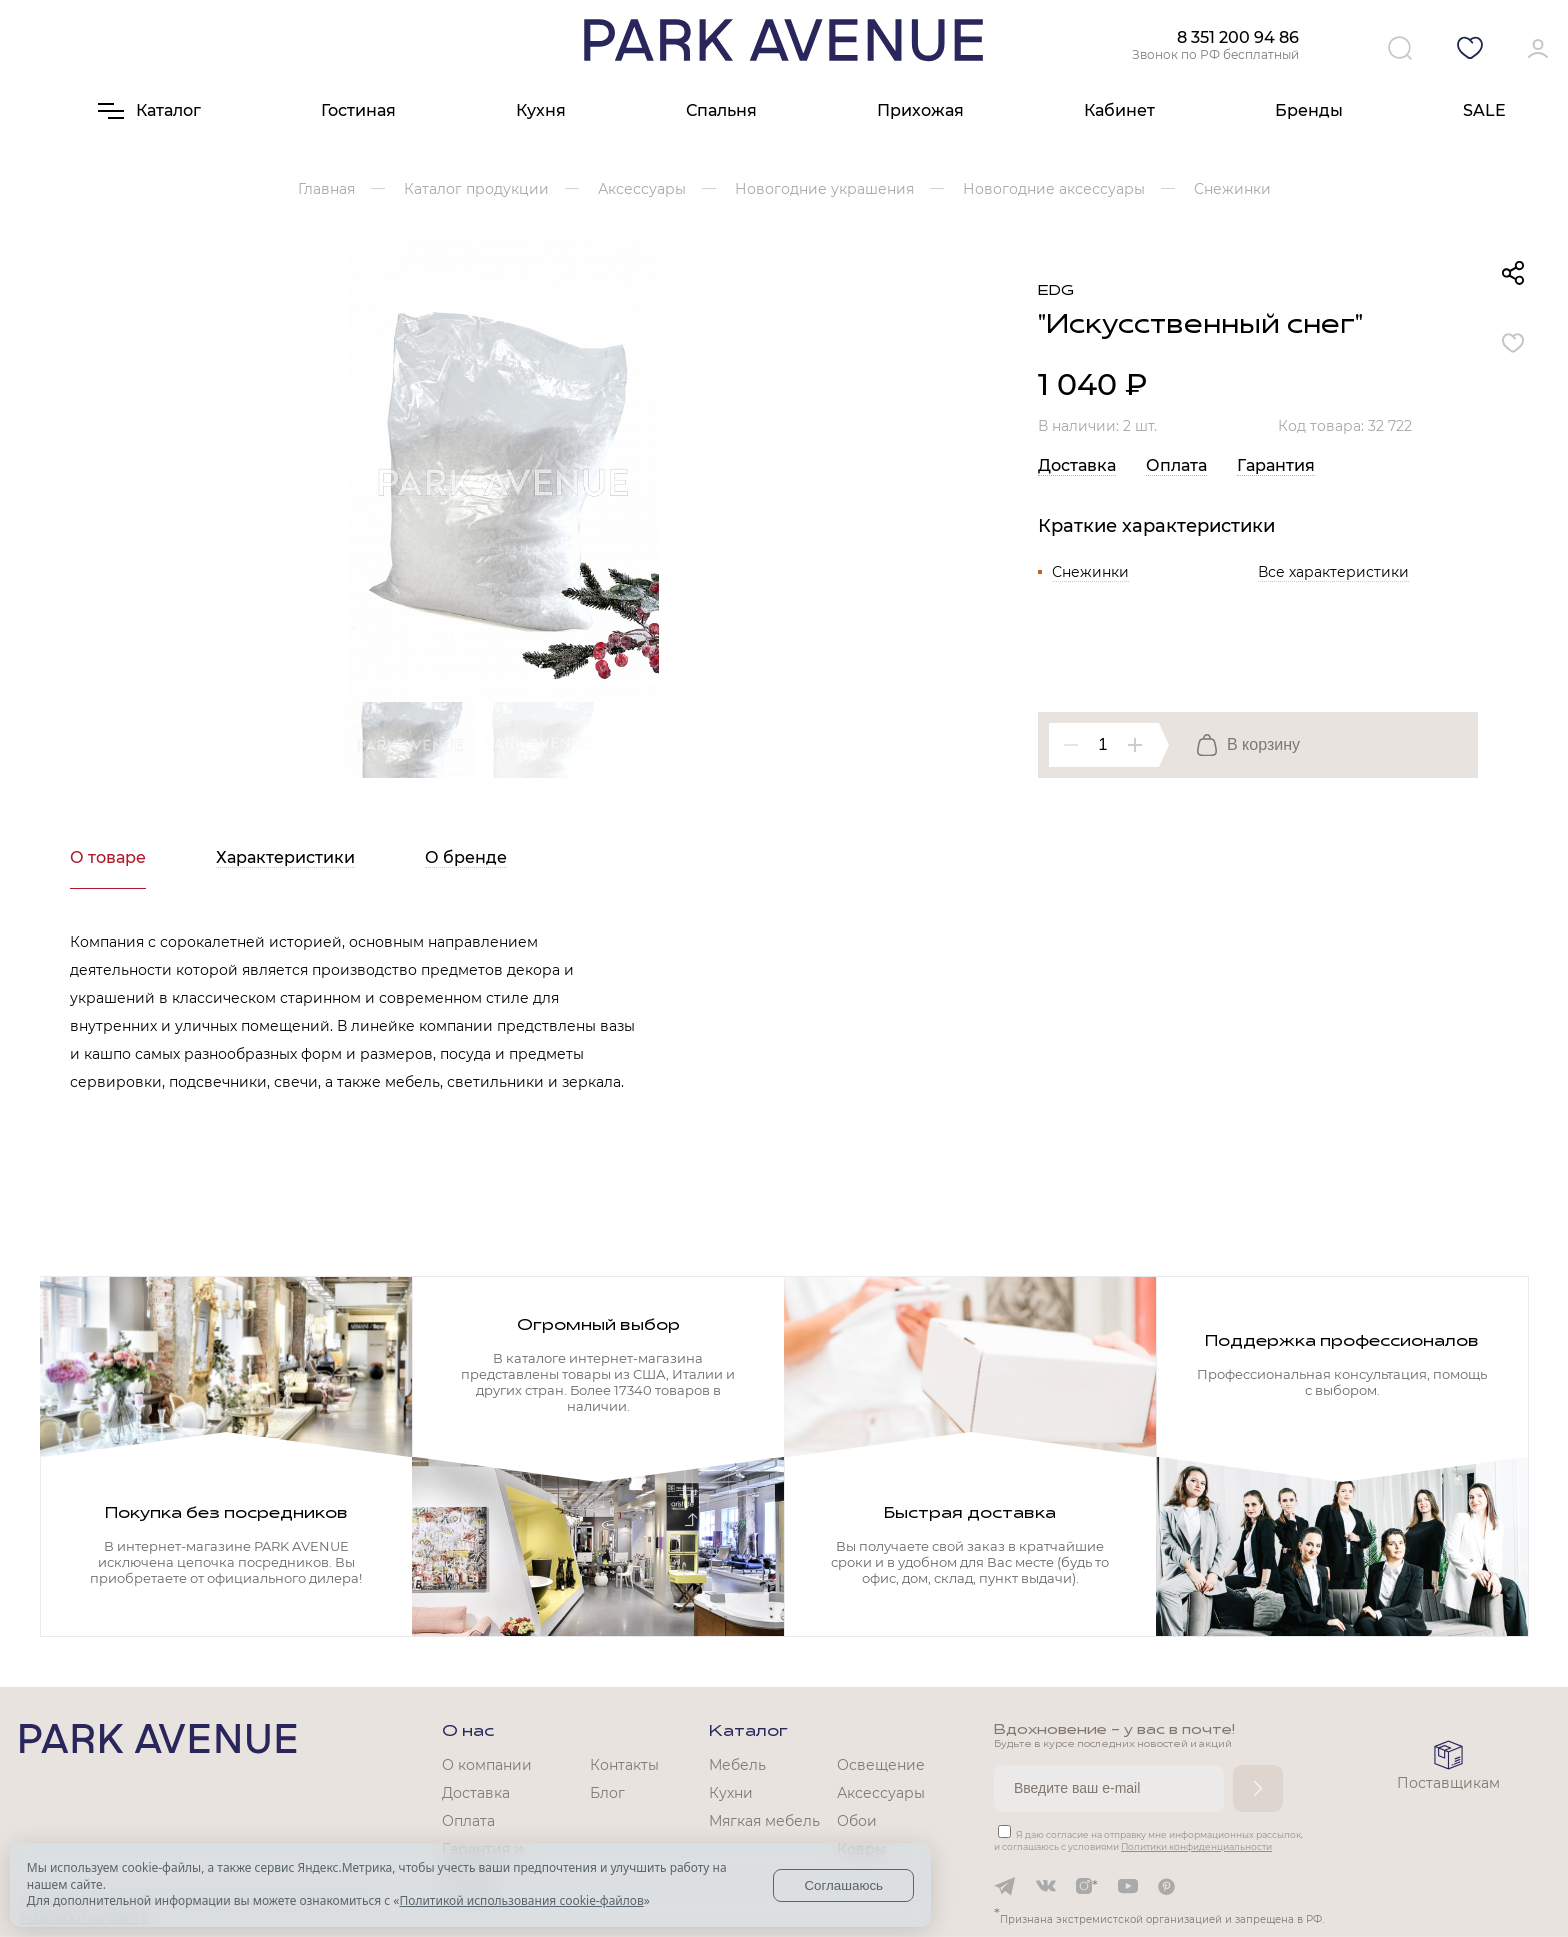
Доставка (1077, 465)
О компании (487, 1765)
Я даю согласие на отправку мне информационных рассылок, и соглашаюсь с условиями (1148, 1840)
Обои (857, 1821)
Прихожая (920, 110)
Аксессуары (881, 1793)
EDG (1056, 291)
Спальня (721, 110)
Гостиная (358, 110)
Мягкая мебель (764, 1821)
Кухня (541, 110)
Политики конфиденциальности (1196, 1846)
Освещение (881, 1765)
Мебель (737, 1765)
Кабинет (1119, 110)
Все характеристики (1333, 572)
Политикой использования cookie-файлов (521, 1900)
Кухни (731, 1793)
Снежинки (1090, 572)
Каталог (748, 1732)
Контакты (624, 1765)
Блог (607, 1793)
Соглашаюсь (843, 1885)
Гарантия (1276, 465)
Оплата (1176, 465)
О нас (468, 1732)
